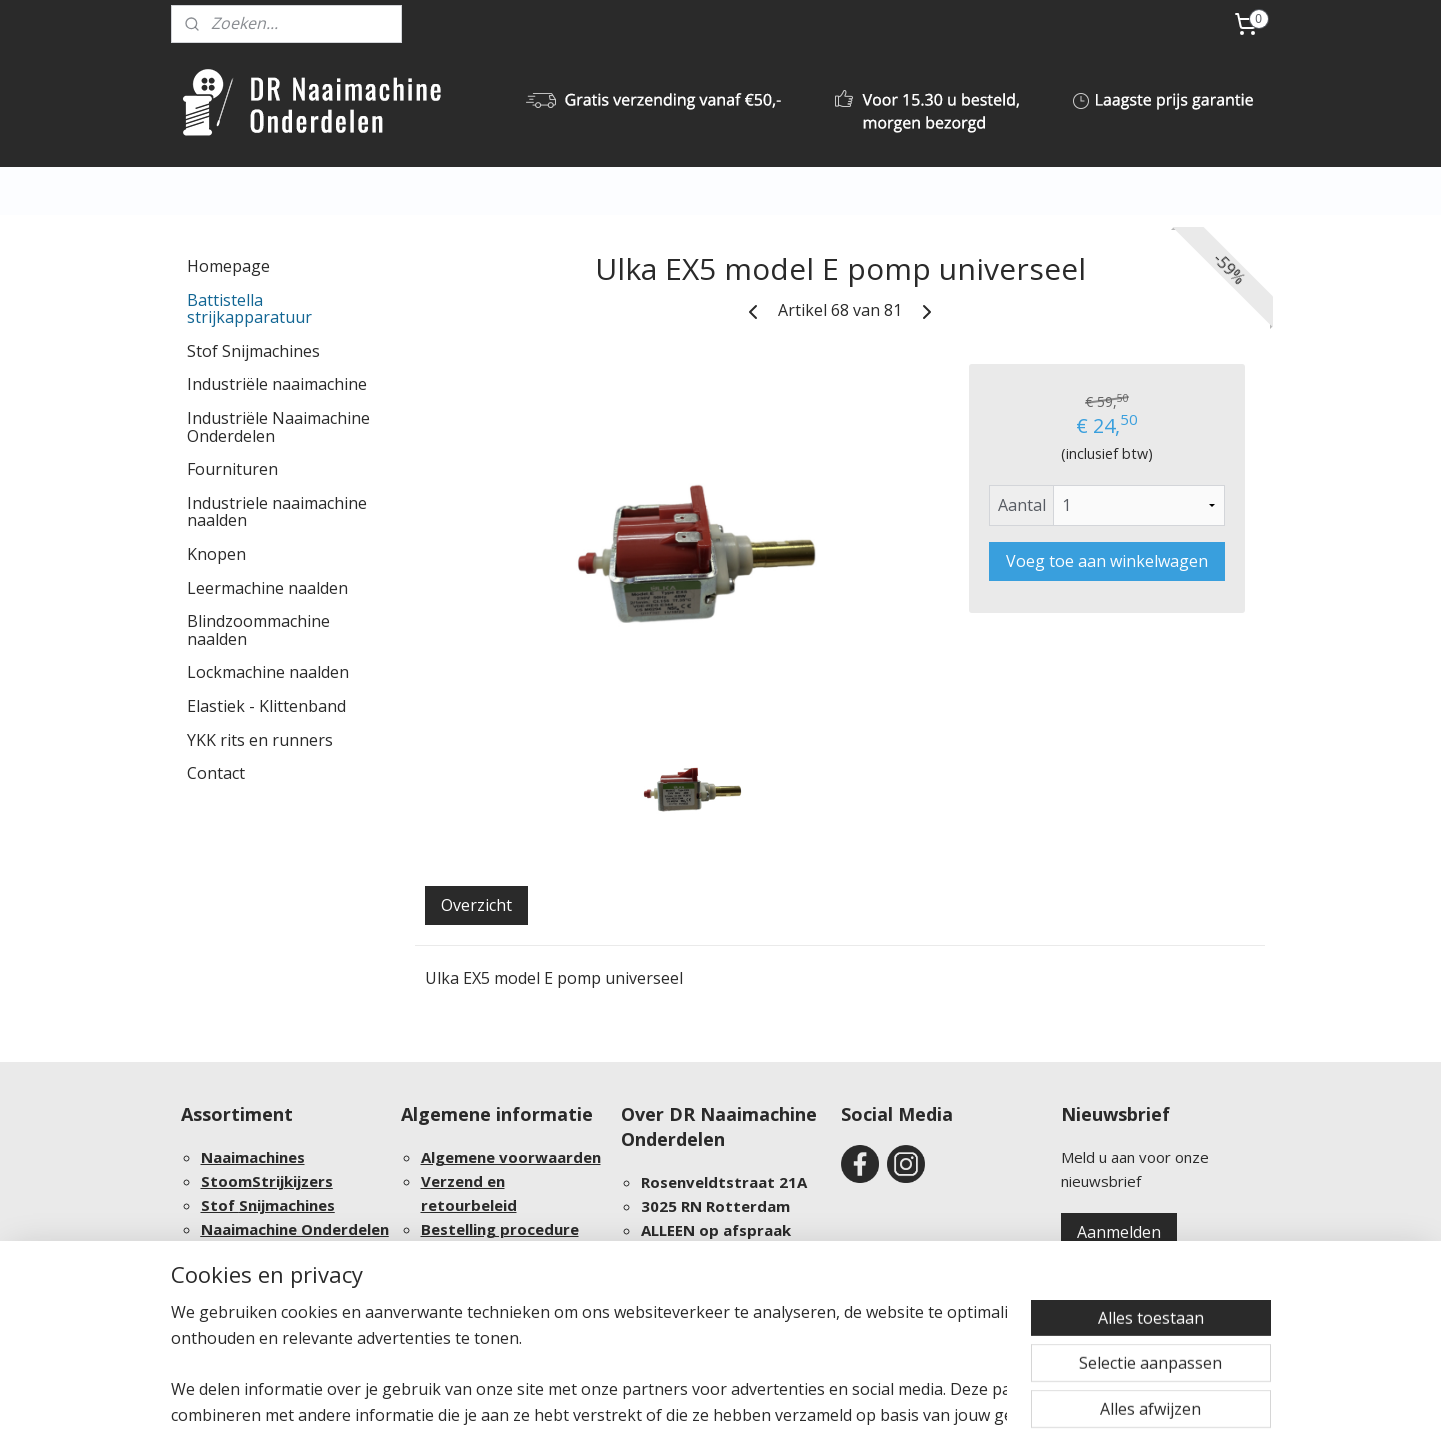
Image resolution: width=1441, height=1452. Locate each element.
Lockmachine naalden (268, 672)
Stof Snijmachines (253, 351)
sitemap (686, 1415)
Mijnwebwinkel (979, 1415)
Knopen (216, 554)
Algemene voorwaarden (511, 1157)
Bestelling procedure (500, 1229)
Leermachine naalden (267, 588)
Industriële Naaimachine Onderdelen (278, 427)
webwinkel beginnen (805, 1415)
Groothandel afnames (283, 1277)
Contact (216, 773)
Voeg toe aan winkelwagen (1107, 561)
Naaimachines (253, 1157)
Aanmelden (1119, 1232)
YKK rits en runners (260, 740)
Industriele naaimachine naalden (277, 512)
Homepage (228, 266)
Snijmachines (287, 1205)
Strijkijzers (292, 1181)
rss (728, 1415)
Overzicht (476, 905)
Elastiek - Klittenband (266, 706)
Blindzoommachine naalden (258, 630)
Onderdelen (345, 1229)
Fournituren (232, 469)
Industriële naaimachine (277, 384)
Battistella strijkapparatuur (249, 309)
